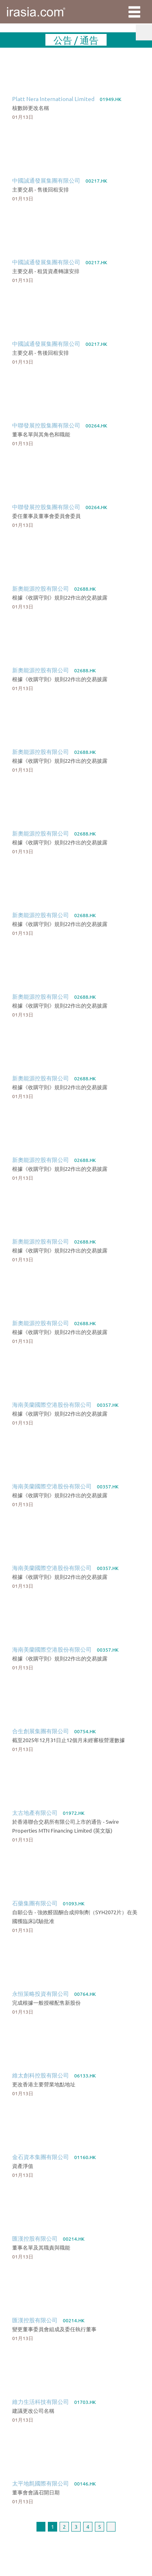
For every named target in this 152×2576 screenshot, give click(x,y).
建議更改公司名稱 (33, 2410)
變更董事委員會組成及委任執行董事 (54, 2329)
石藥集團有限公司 (35, 1903)
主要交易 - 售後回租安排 (40, 189)
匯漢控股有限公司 (35, 2238)
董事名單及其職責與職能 (41, 2247)
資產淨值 (22, 2165)
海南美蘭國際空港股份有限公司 (52, 1404)
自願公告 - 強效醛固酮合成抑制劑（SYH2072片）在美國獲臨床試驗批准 (74, 1916)
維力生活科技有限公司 (40, 2401)
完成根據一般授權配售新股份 (46, 2002)
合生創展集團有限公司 (40, 1730)
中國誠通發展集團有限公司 (46, 180)
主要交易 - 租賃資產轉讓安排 (45, 270)
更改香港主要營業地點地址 (43, 2084)
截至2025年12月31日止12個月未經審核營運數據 (68, 1739)
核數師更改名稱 (30, 107)
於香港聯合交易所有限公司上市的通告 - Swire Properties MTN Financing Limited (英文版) (65, 1826)
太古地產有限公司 (35, 1812)
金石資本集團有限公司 (40, 2156)
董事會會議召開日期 (36, 2492)
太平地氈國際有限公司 (40, 2483)
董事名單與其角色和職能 (41, 434)
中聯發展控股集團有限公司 (46, 425)
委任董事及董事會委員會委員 (46, 515)
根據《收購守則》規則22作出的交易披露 (59, 597)
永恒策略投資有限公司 (40, 1993)
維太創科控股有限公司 (40, 2075)
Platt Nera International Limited (53, 98)
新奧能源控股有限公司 (40, 588)
